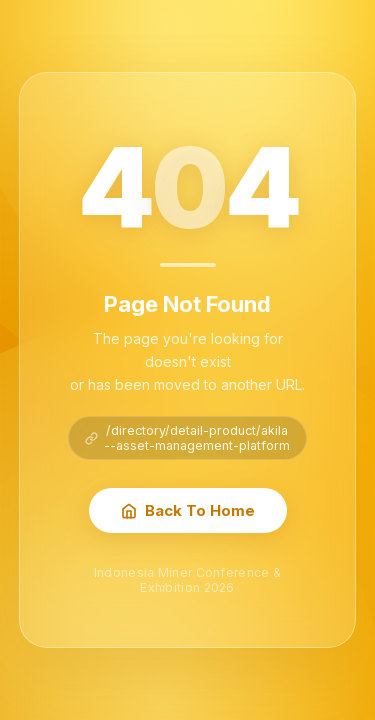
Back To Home (188, 510)
